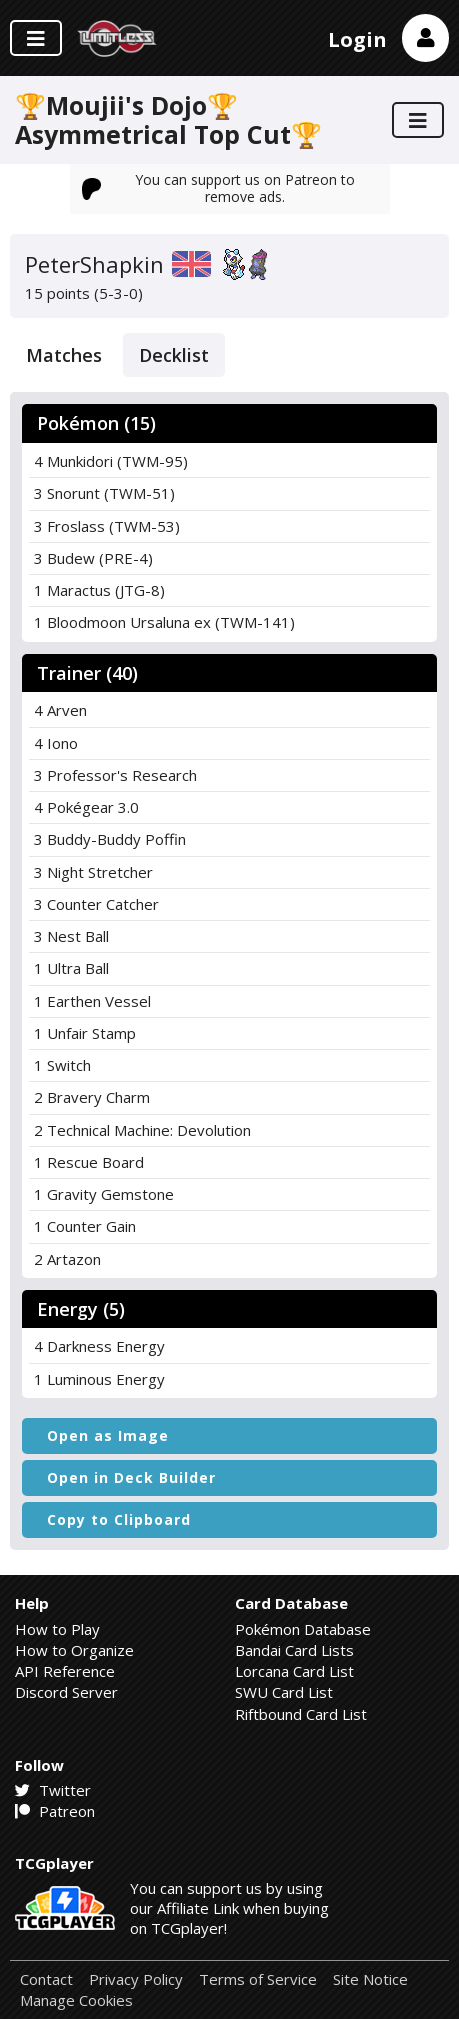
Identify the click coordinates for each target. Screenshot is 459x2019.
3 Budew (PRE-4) (93, 558)
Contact (46, 1979)
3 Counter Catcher (96, 904)
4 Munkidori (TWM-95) (111, 461)
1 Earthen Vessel (92, 1001)
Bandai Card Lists (294, 1650)
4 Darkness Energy (99, 1346)
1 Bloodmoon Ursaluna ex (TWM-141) (164, 622)
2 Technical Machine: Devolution (142, 1130)
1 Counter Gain (85, 1226)
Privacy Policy (136, 1979)
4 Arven (60, 710)
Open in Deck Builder (131, 1477)
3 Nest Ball (71, 936)
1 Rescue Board (89, 1162)
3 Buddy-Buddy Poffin (110, 839)
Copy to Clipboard (119, 1519)
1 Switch (62, 1065)
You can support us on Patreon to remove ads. (219, 187)
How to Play (57, 1629)
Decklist (174, 355)
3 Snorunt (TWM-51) (104, 493)
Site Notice (370, 1979)
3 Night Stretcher (93, 872)
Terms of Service (258, 1979)
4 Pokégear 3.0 (86, 807)
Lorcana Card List (294, 1671)
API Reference (65, 1671)
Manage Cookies (76, 2000)
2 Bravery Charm (92, 1097)
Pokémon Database (303, 1629)
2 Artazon (67, 1259)
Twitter (53, 1790)
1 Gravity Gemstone (104, 1194)
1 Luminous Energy (99, 1379)
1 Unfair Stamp (85, 1033)
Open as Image (108, 1435)
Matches (64, 355)
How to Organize (74, 1650)
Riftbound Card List (301, 1714)
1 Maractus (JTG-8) (99, 590)
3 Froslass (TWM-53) (107, 526)
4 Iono (56, 743)
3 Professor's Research (115, 775)
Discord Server (66, 1692)
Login (357, 39)
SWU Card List (284, 1692)
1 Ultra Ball (71, 968)
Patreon (55, 1811)
